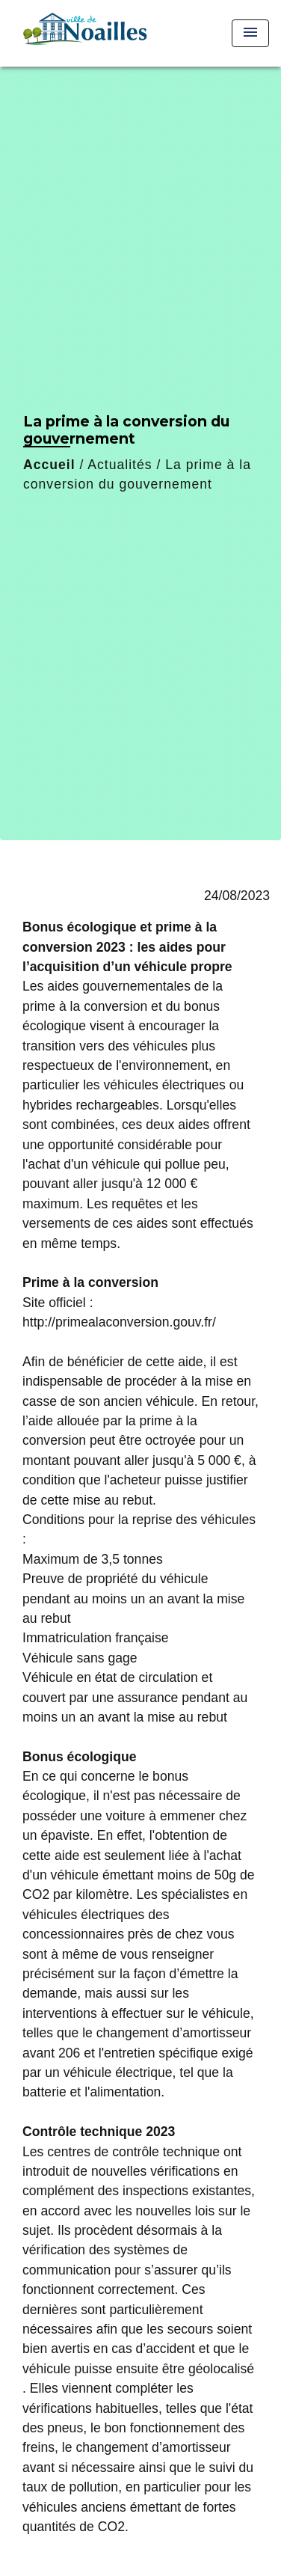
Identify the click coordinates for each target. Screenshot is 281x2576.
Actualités (119, 464)
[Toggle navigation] (250, 33)
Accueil (49, 464)
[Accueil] (82, 33)
